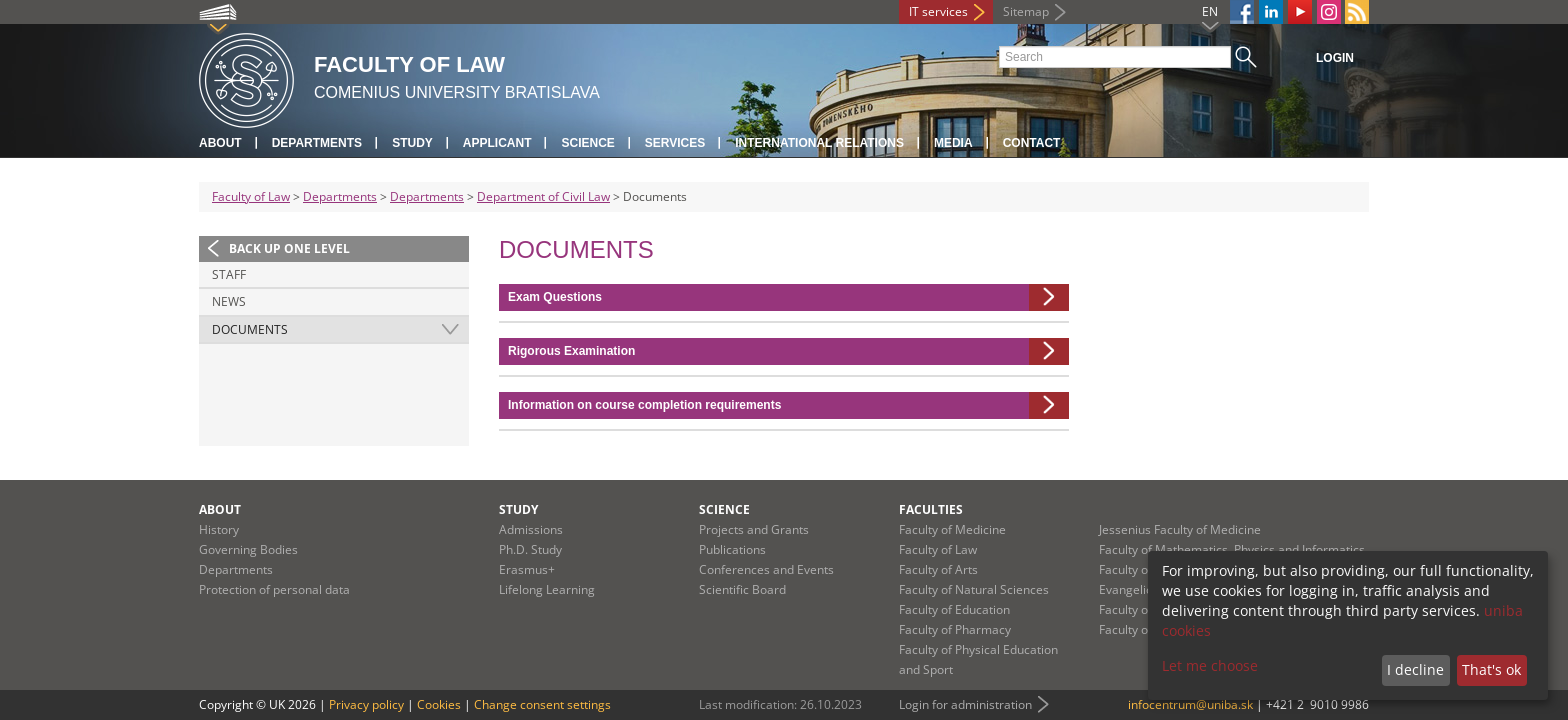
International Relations (819, 143)
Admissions (531, 529)
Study (412, 143)
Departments (317, 143)
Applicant (497, 143)
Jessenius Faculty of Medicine (1180, 529)
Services (675, 143)
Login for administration (965, 704)
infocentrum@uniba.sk (1190, 704)
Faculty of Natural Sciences (974, 589)
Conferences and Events (766, 569)
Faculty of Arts (938, 569)
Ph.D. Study (530, 549)
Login (1335, 58)
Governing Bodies (248, 549)
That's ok (1491, 669)
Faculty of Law (251, 196)
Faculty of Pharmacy (955, 629)
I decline (1415, 669)
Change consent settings (542, 704)
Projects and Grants (754, 529)
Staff (229, 274)
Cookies (439, 704)
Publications (732, 549)
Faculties (931, 509)
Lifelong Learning (547, 589)
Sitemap (1026, 11)
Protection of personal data (274, 589)
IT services (938, 11)
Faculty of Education (954, 609)
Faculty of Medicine (952, 529)
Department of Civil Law (543, 196)
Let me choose (1210, 665)
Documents (250, 329)
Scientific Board (742, 589)
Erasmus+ (527, 569)
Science (587, 143)
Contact (1032, 143)
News (229, 301)
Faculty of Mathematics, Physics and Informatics (1232, 549)
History (219, 529)
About (220, 143)
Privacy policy (366, 704)
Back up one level (289, 248)
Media (953, 143)
